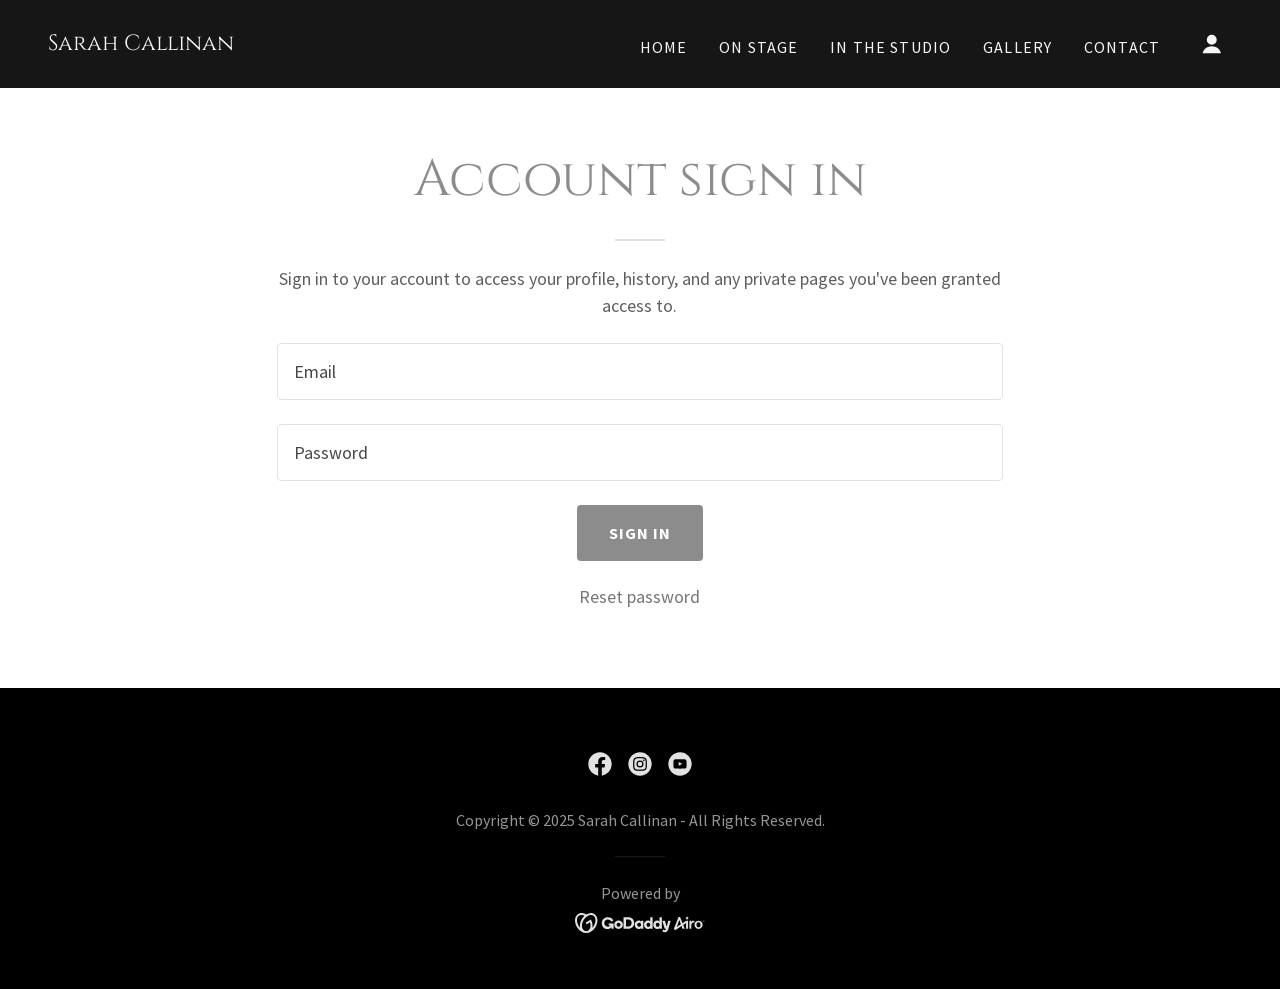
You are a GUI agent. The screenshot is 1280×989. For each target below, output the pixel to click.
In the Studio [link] (890, 47)
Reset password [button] (639, 596)
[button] (1212, 44)
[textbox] (639, 371)
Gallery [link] (1017, 47)
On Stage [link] (758, 47)
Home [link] (664, 47)
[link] (141, 43)
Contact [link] (1122, 47)
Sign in (640, 533)
